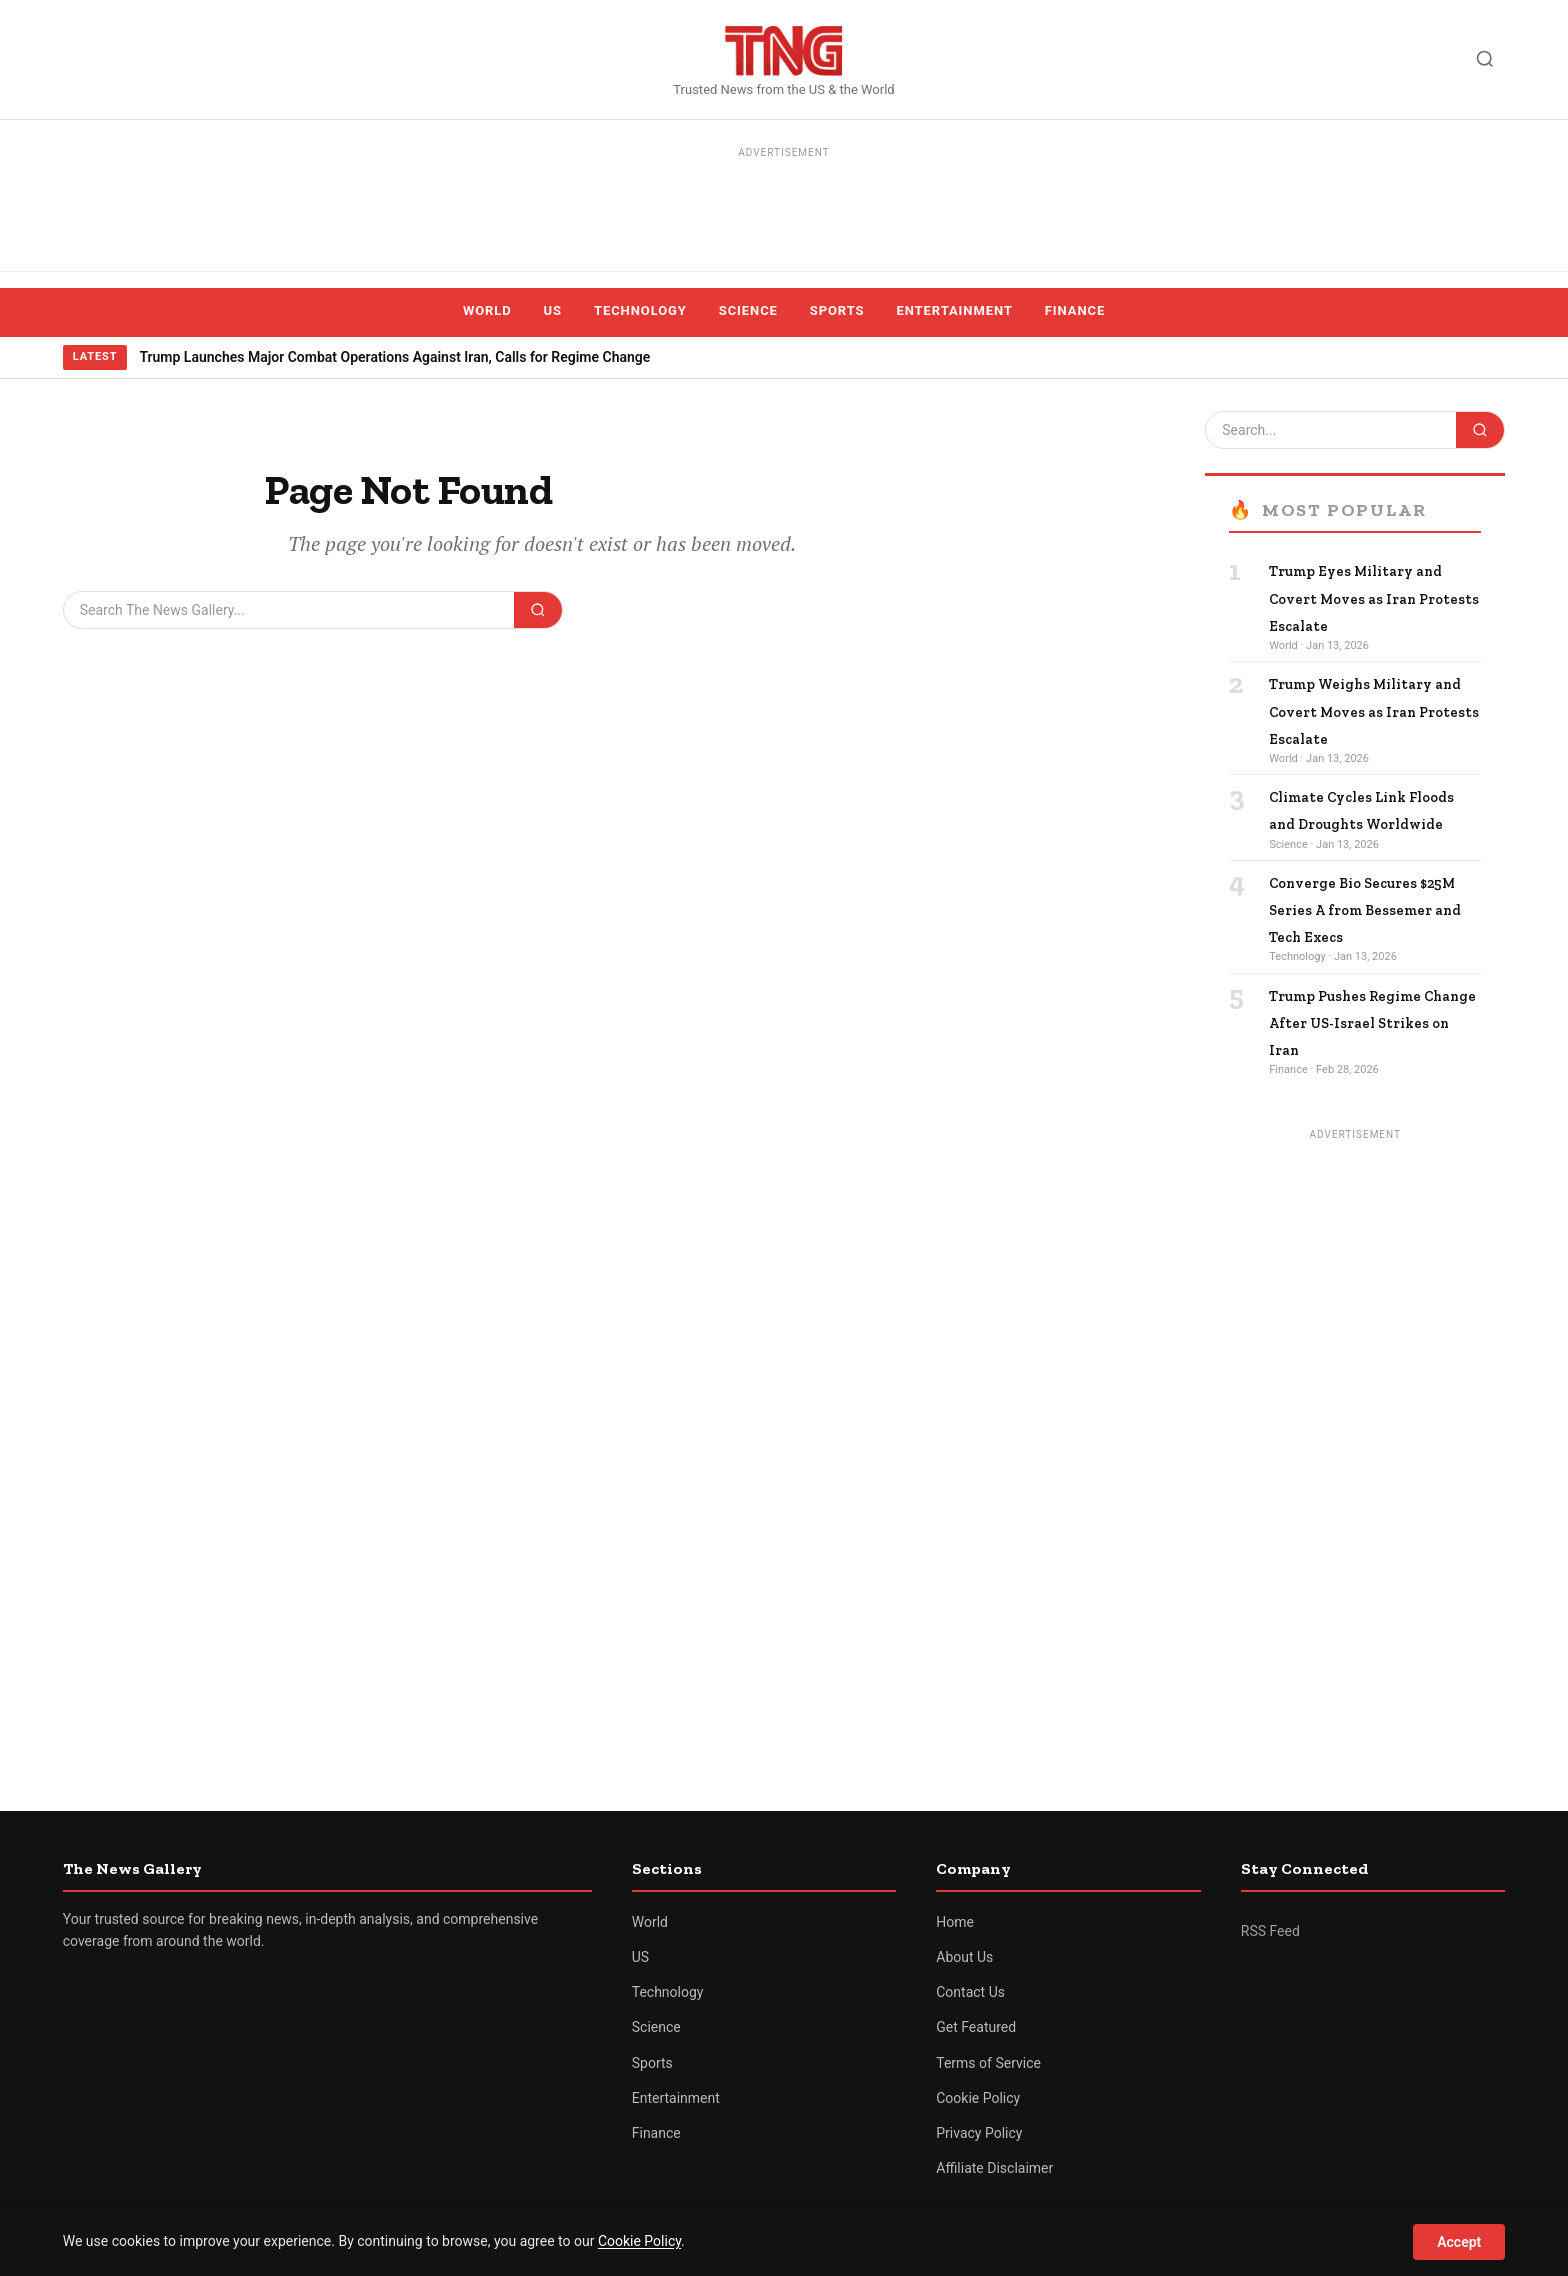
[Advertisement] (784, 210)
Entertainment (955, 310)
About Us (964, 1957)
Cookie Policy (978, 2098)
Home (955, 1922)
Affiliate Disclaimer (994, 2168)
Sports (837, 310)
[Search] (1485, 59)
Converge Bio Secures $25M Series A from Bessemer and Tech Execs (1365, 910)
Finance (1075, 310)
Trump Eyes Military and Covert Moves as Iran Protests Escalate (1374, 598)
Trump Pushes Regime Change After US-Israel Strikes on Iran (1372, 1023)
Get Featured (976, 2027)
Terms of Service (988, 2063)
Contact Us (970, 1992)
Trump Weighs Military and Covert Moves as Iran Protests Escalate (1374, 711)
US (553, 310)
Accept (1459, 2242)
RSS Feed (1270, 1931)
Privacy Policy (979, 2133)
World (487, 310)
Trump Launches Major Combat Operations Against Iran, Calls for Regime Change (394, 357)
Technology (640, 310)
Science (748, 310)
